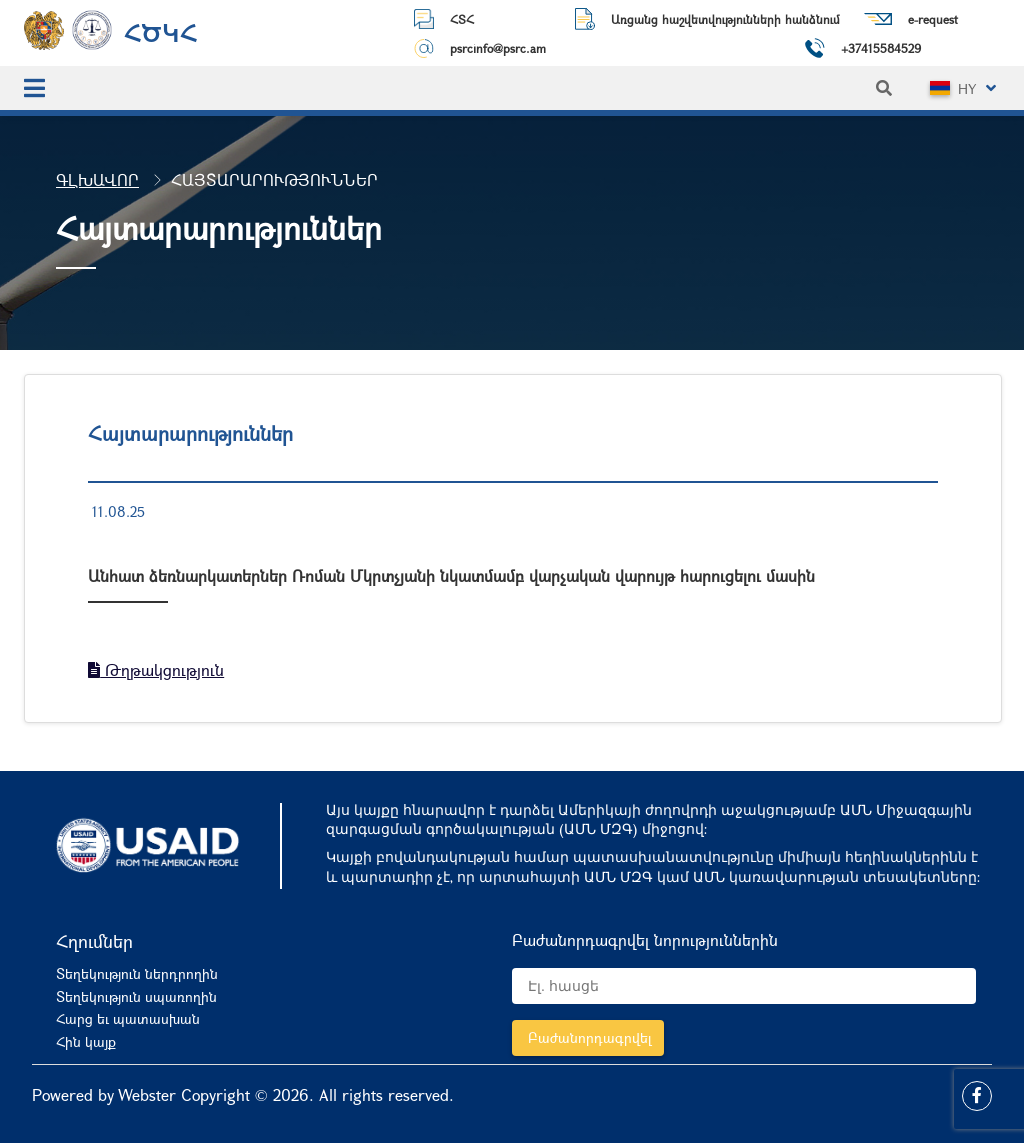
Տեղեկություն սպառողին (136, 996)
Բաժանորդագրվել (590, 1037)
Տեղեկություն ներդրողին (137, 973)
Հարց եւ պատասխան (128, 1018)
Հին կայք (86, 1041)
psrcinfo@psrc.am (498, 48)
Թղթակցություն (156, 669)
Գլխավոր (97, 179)
